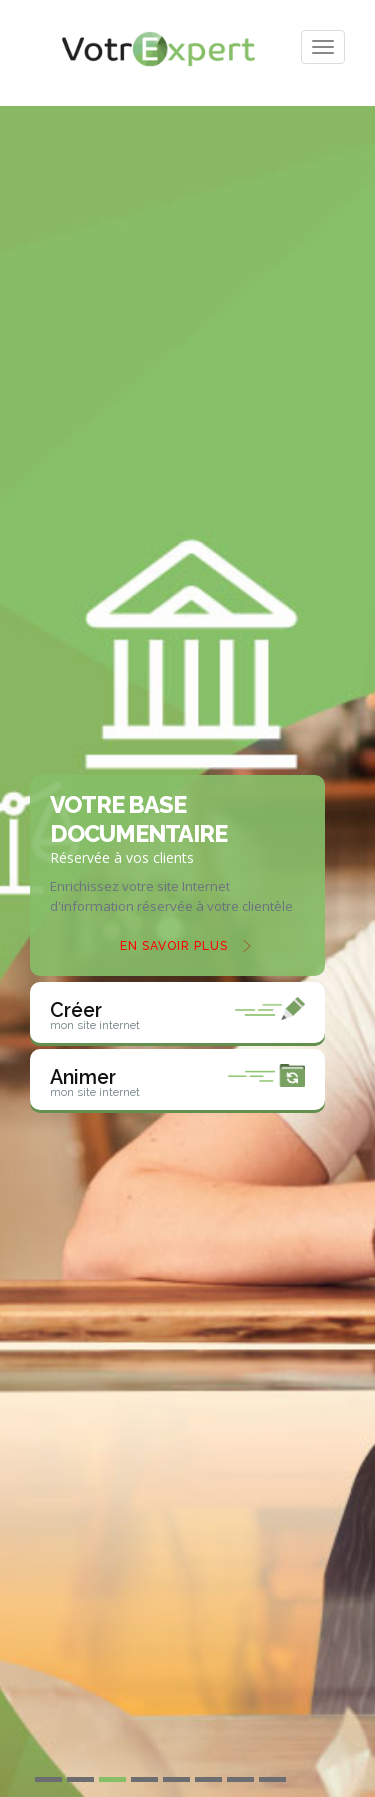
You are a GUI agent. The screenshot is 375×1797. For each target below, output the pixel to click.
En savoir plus (174, 946)
